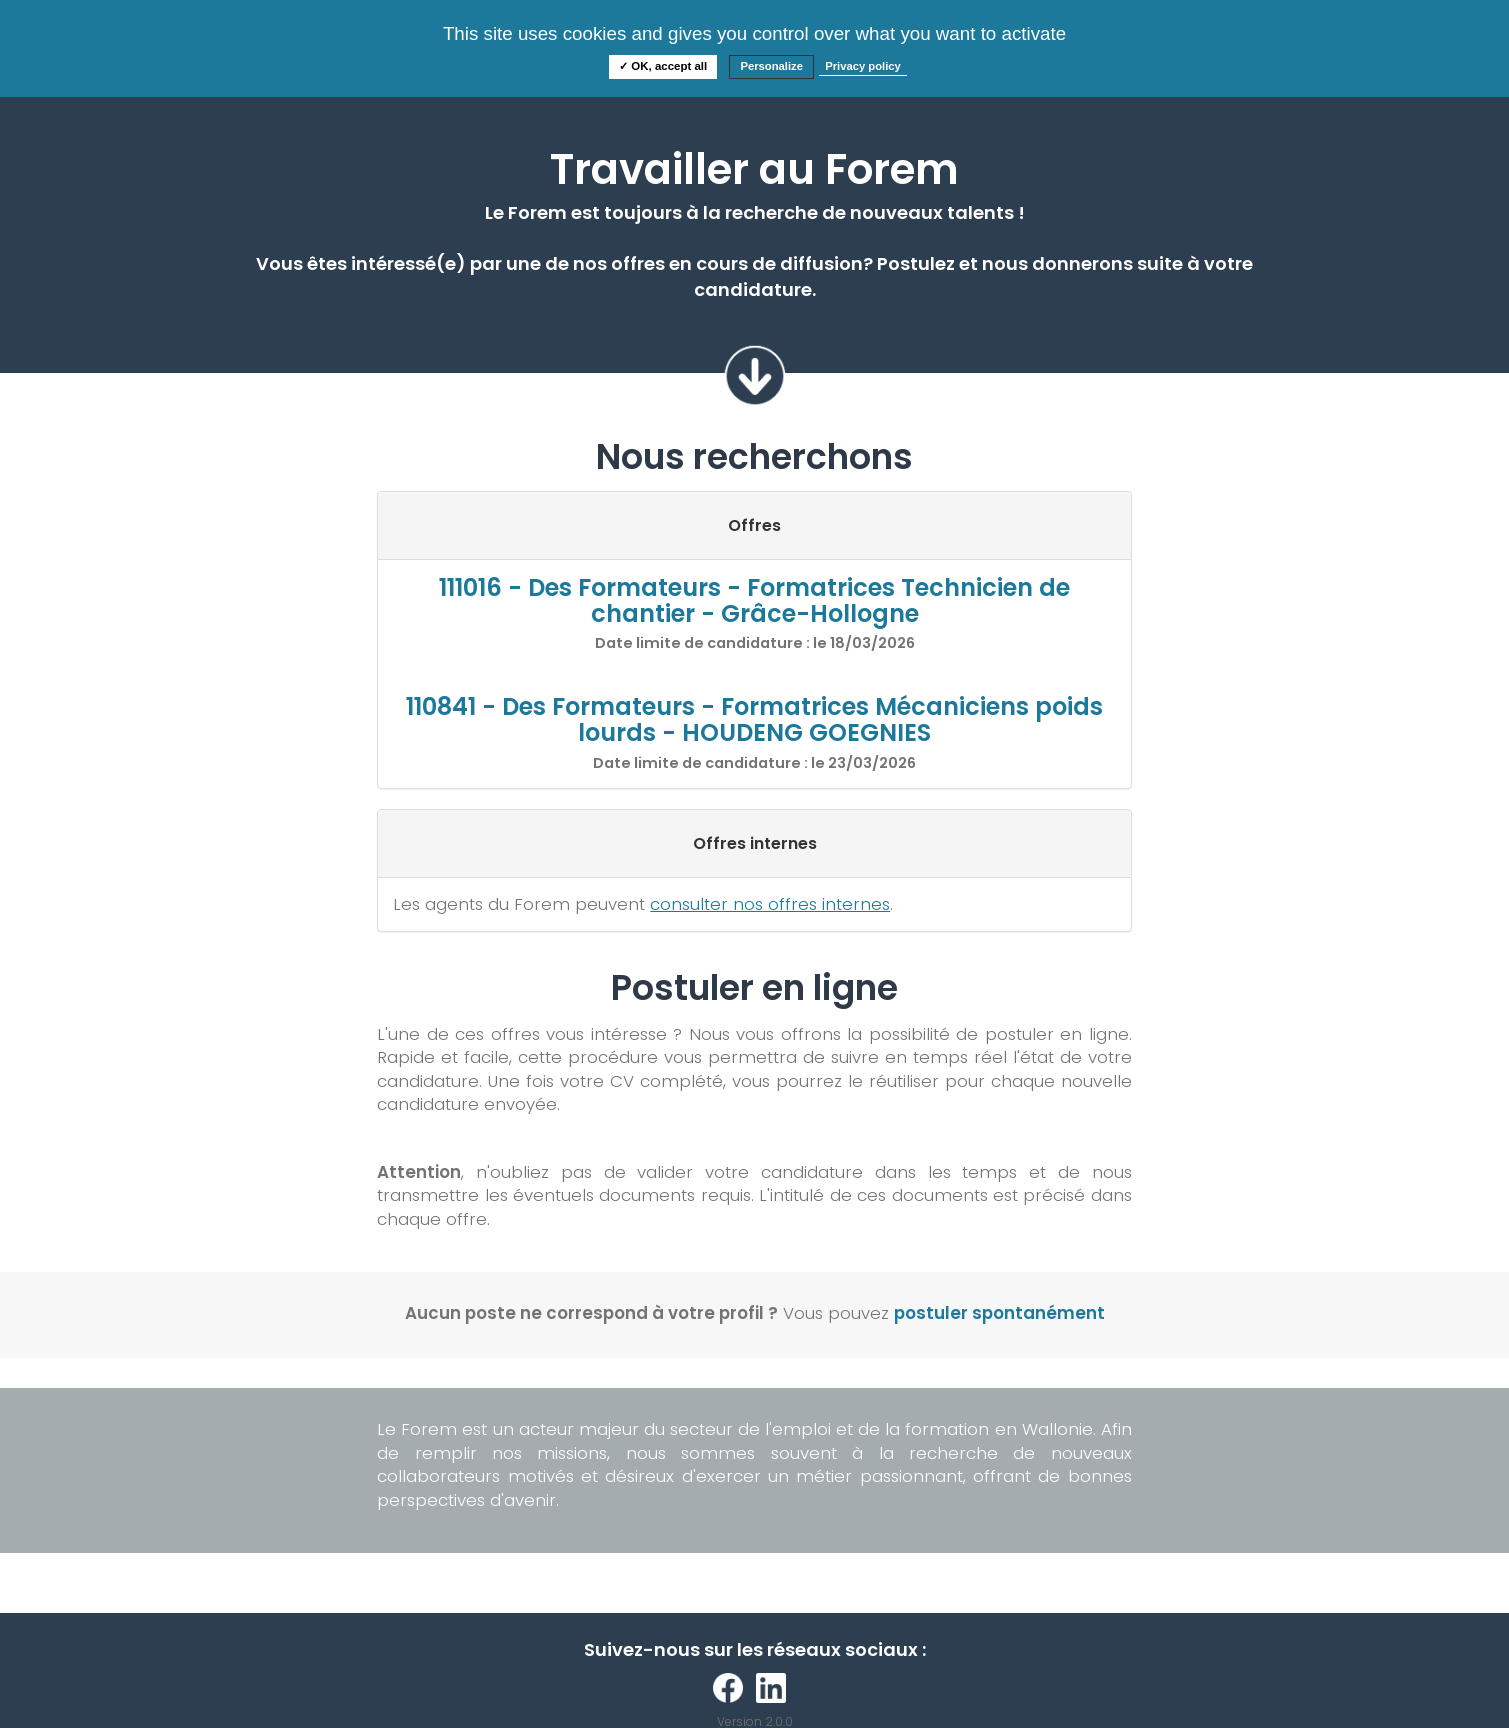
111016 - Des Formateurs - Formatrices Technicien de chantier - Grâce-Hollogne (754, 600)
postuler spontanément (999, 1313)
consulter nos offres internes (770, 904)
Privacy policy (863, 66)
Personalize (771, 66)
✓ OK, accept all (663, 66)
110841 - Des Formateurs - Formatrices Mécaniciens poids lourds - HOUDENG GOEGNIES (754, 719)
